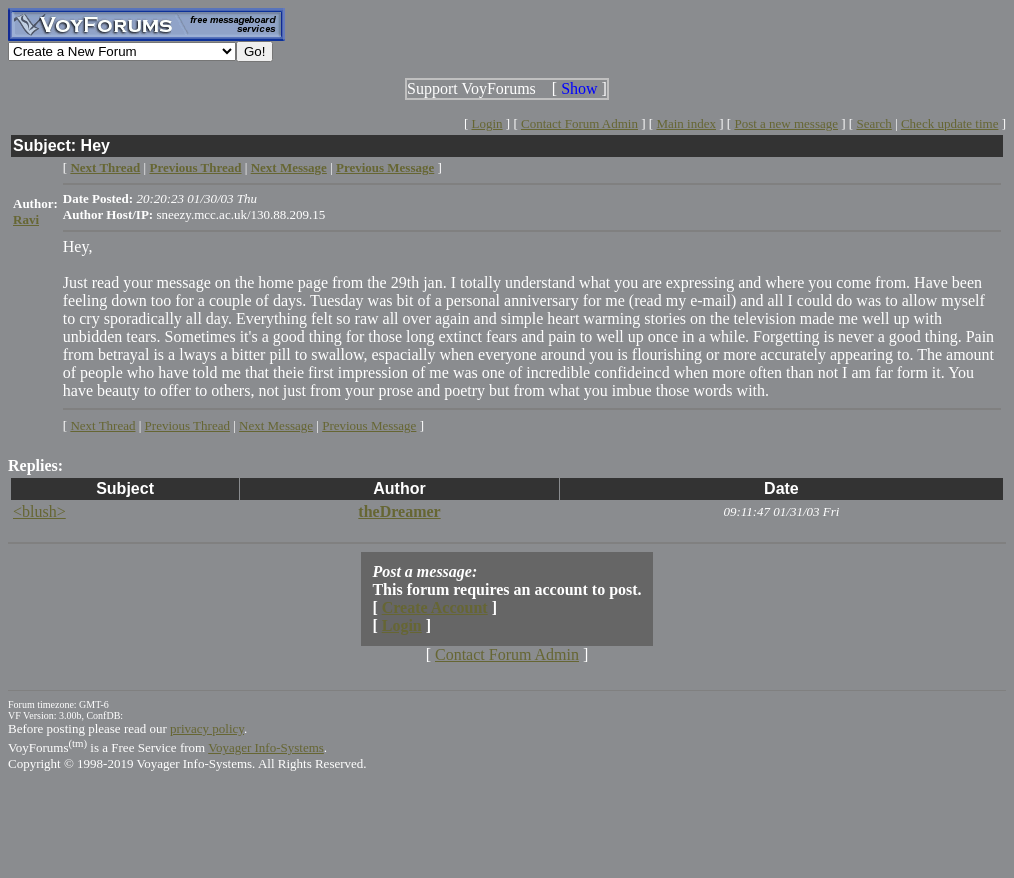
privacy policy (207, 728)
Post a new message (786, 123)
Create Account (435, 607)
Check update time (949, 123)
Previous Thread (187, 425)
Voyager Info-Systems (266, 747)
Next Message (276, 425)
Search (873, 123)
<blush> (39, 511)
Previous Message (369, 425)
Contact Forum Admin (579, 123)
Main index (686, 123)
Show (579, 88)
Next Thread (102, 425)
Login (487, 123)
